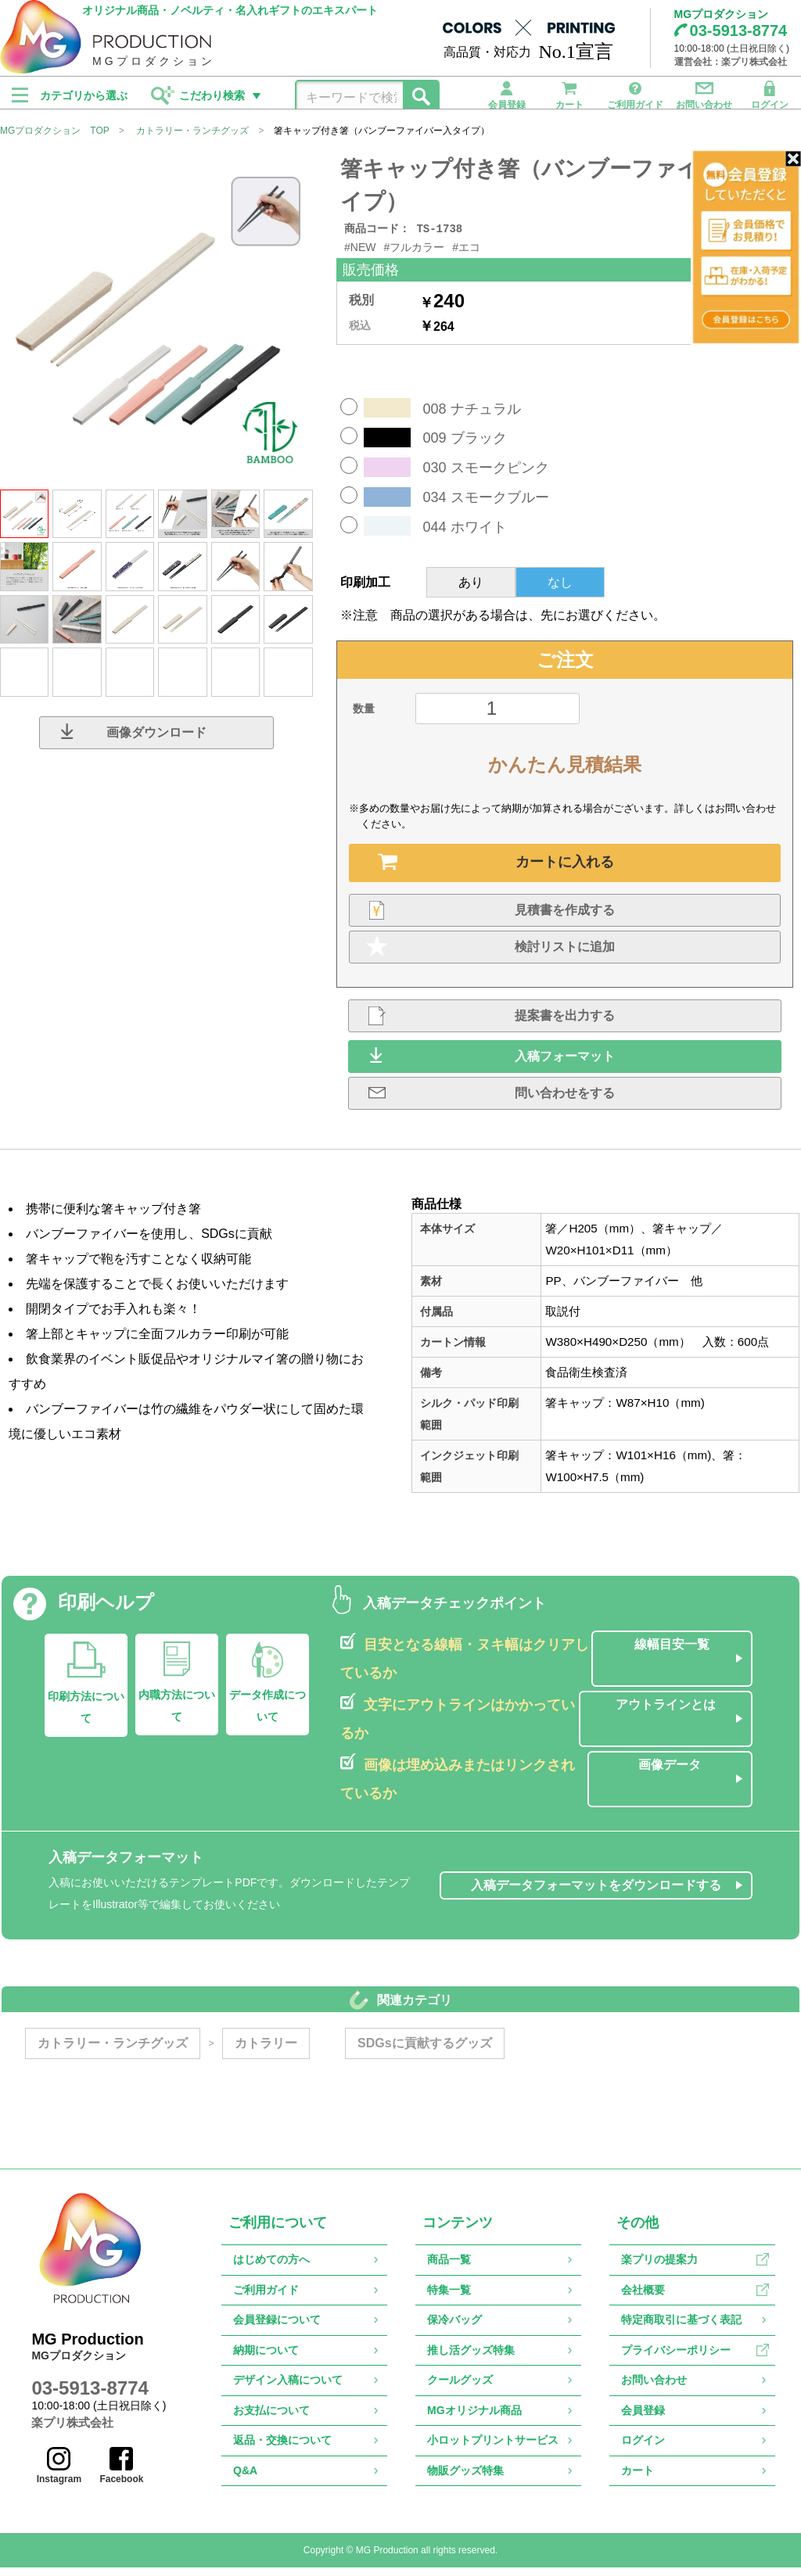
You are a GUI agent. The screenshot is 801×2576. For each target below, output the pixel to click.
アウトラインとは (667, 1713)
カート (569, 93)
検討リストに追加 (565, 955)
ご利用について (277, 2231)
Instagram (62, 2474)
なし (560, 590)
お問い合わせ (704, 93)
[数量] (497, 717)
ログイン (770, 93)
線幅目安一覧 (672, 1652)
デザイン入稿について (288, 2388)
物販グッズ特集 (465, 2479)
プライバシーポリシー (676, 2358)
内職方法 (176, 1714)
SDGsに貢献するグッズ (423, 2051)
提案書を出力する (565, 1024)
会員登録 (507, 93)
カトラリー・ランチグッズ (192, 137)
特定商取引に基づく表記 (681, 2328)
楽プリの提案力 (659, 2268)
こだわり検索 (212, 95)
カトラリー (264, 2051)
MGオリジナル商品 (474, 2419)
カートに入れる (564, 870)
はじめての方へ (271, 2268)
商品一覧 (449, 2268)
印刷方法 (84, 1716)
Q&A (245, 2479)
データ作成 (266, 1714)
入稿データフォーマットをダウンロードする (597, 1893)
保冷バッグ (454, 2328)
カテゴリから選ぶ (84, 95)
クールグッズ (460, 2388)
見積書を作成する (565, 918)
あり (470, 590)
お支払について (271, 2419)
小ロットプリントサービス (493, 2448)
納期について (266, 2358)
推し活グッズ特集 (471, 2358)
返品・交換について (282, 2448)
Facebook (125, 2474)
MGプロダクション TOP (55, 137)
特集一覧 (449, 2298)
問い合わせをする (565, 1101)
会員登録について (277, 2328)
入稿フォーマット (565, 1064)
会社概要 (643, 2298)
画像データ (671, 1773)
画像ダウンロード (156, 739)
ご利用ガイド (635, 93)
